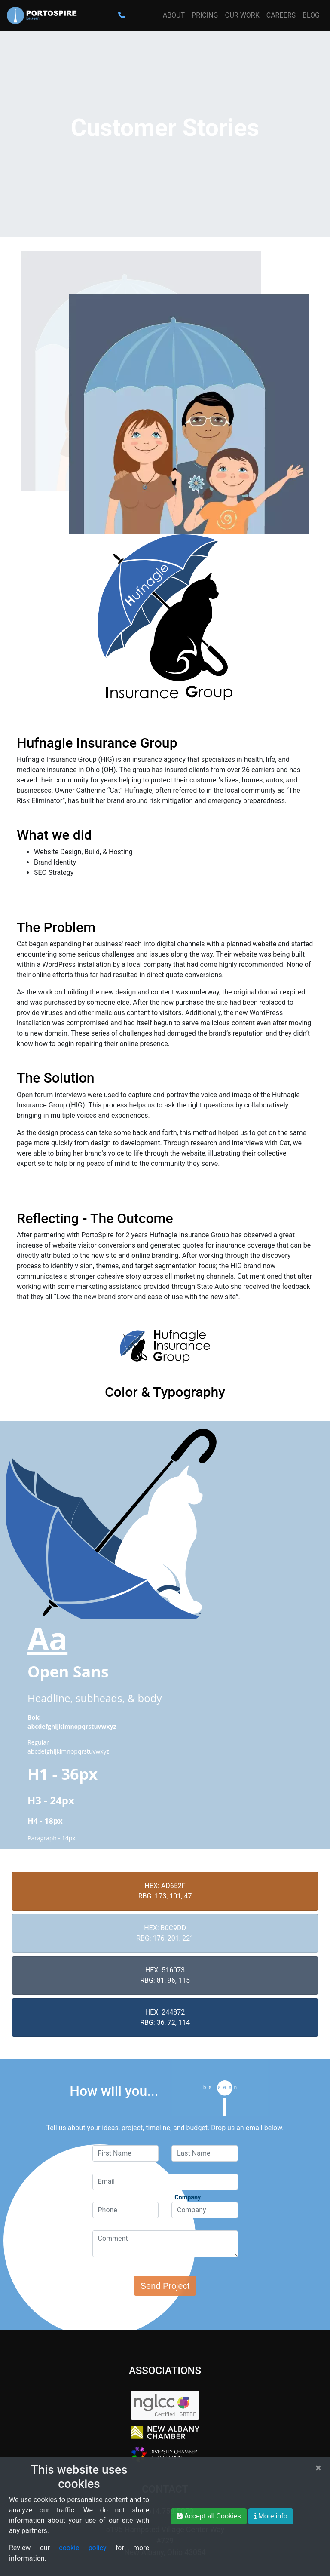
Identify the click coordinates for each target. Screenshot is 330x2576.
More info (270, 2516)
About (174, 15)
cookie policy (82, 2548)
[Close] (318, 2467)
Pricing (205, 15)
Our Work (242, 15)
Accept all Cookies (209, 2516)
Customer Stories (165, 127)
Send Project (165, 2286)
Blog (311, 15)
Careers (281, 15)
